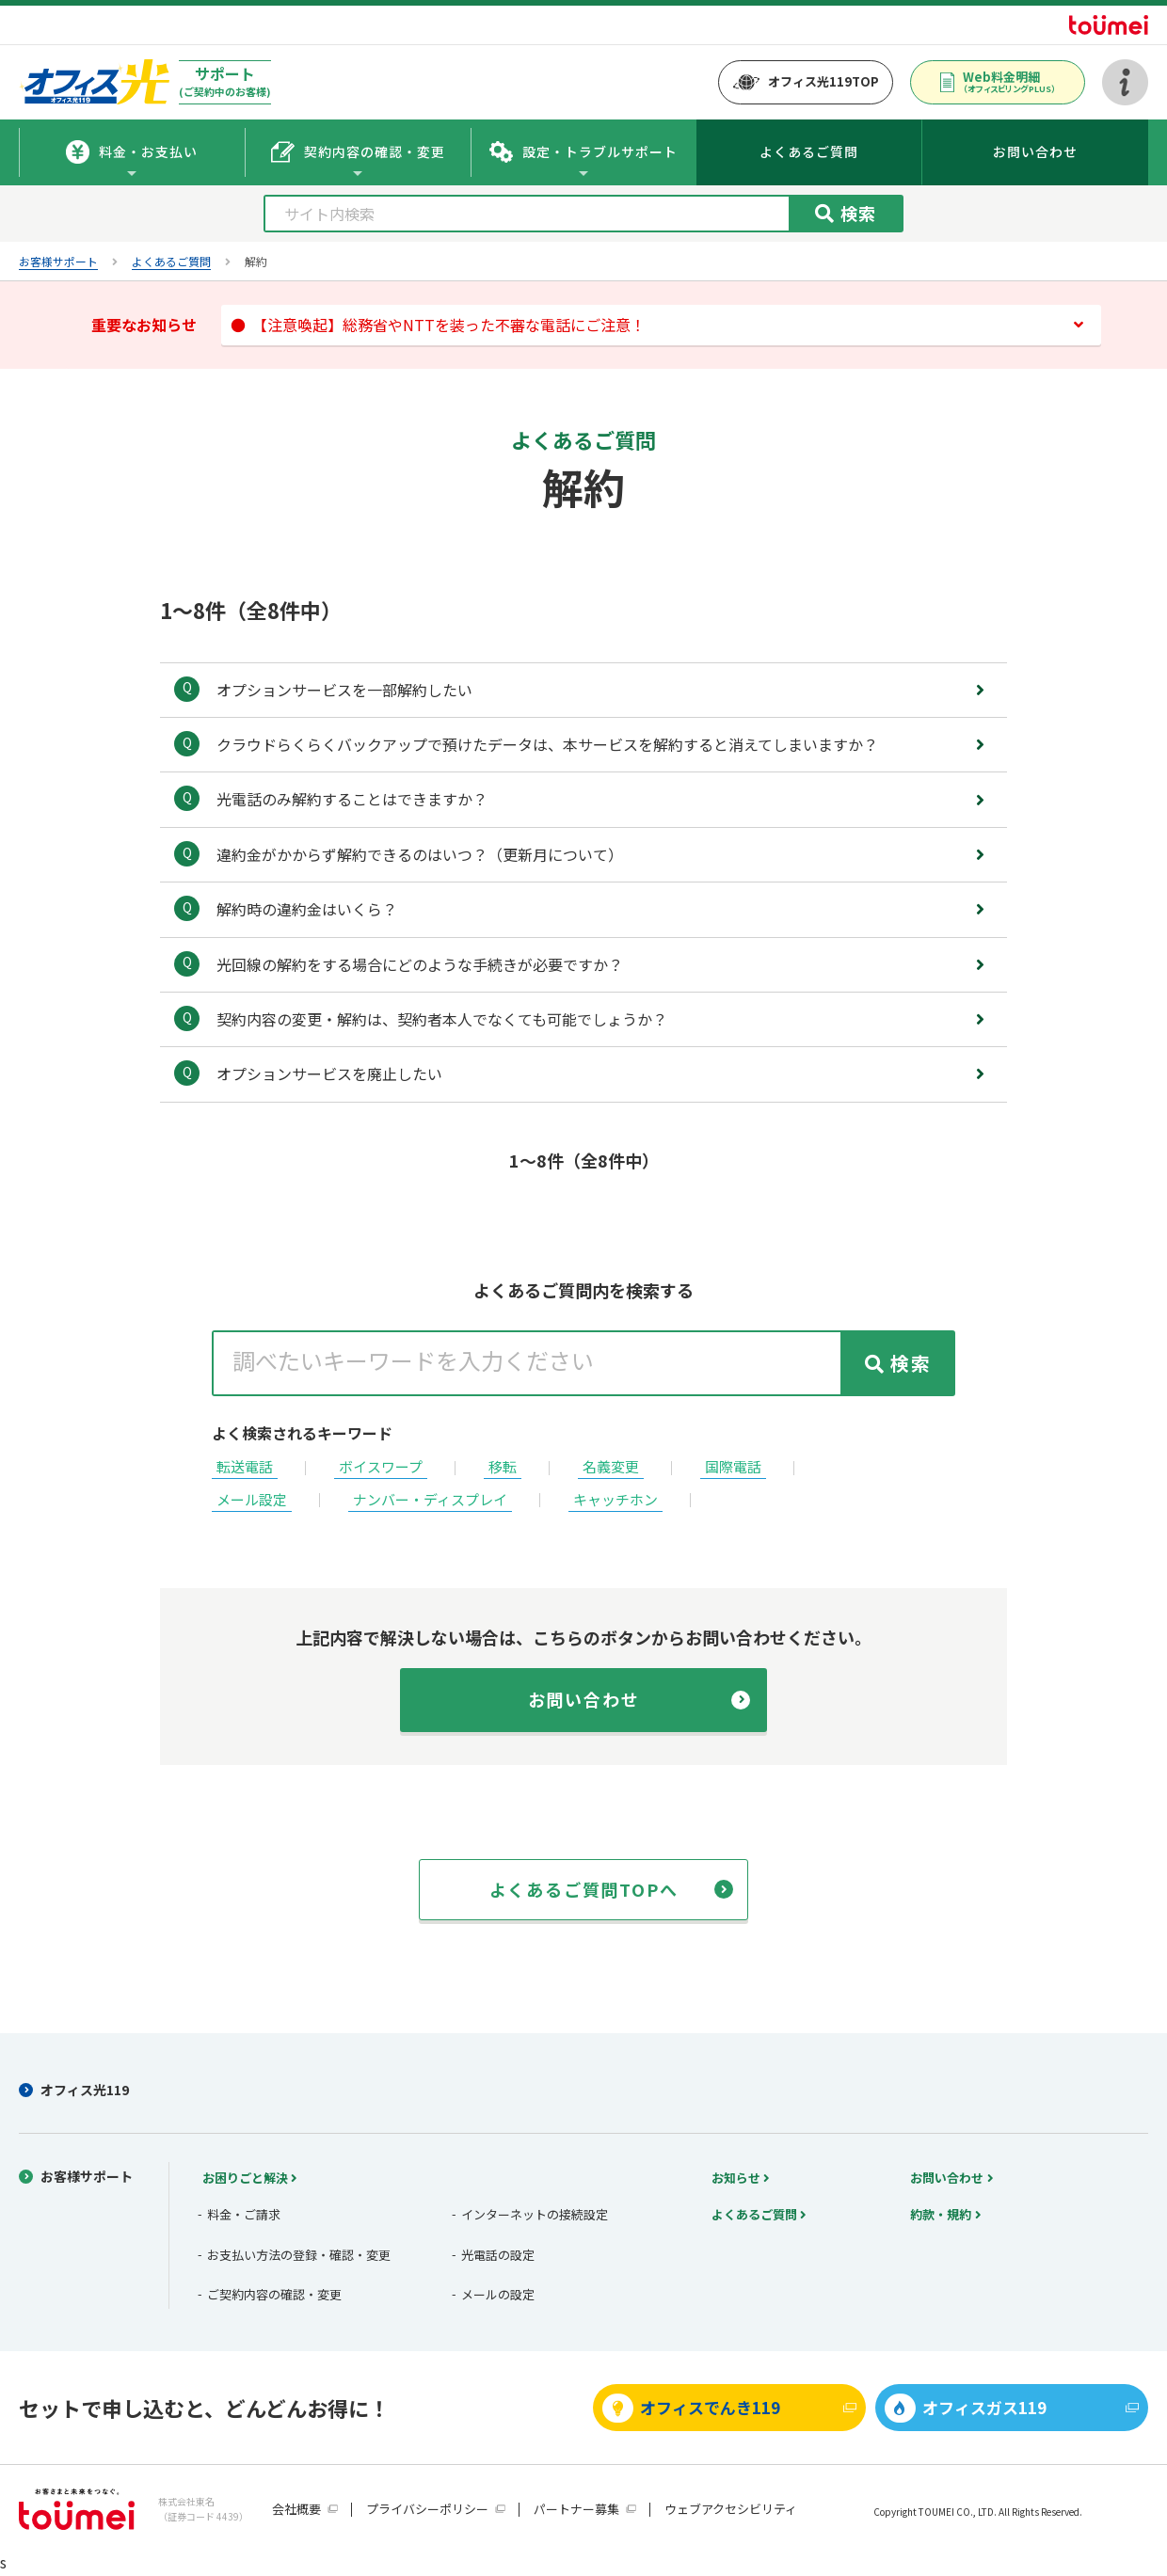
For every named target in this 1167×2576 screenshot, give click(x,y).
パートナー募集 (576, 2509)
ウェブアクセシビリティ (730, 2509)
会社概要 (296, 2509)
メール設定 (251, 1499)
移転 (502, 1466)
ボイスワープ (381, 1466)
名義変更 (611, 1466)
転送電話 (244, 1466)
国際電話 (733, 1466)
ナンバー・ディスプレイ (430, 1499)
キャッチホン (615, 1499)
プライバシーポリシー (427, 2509)
